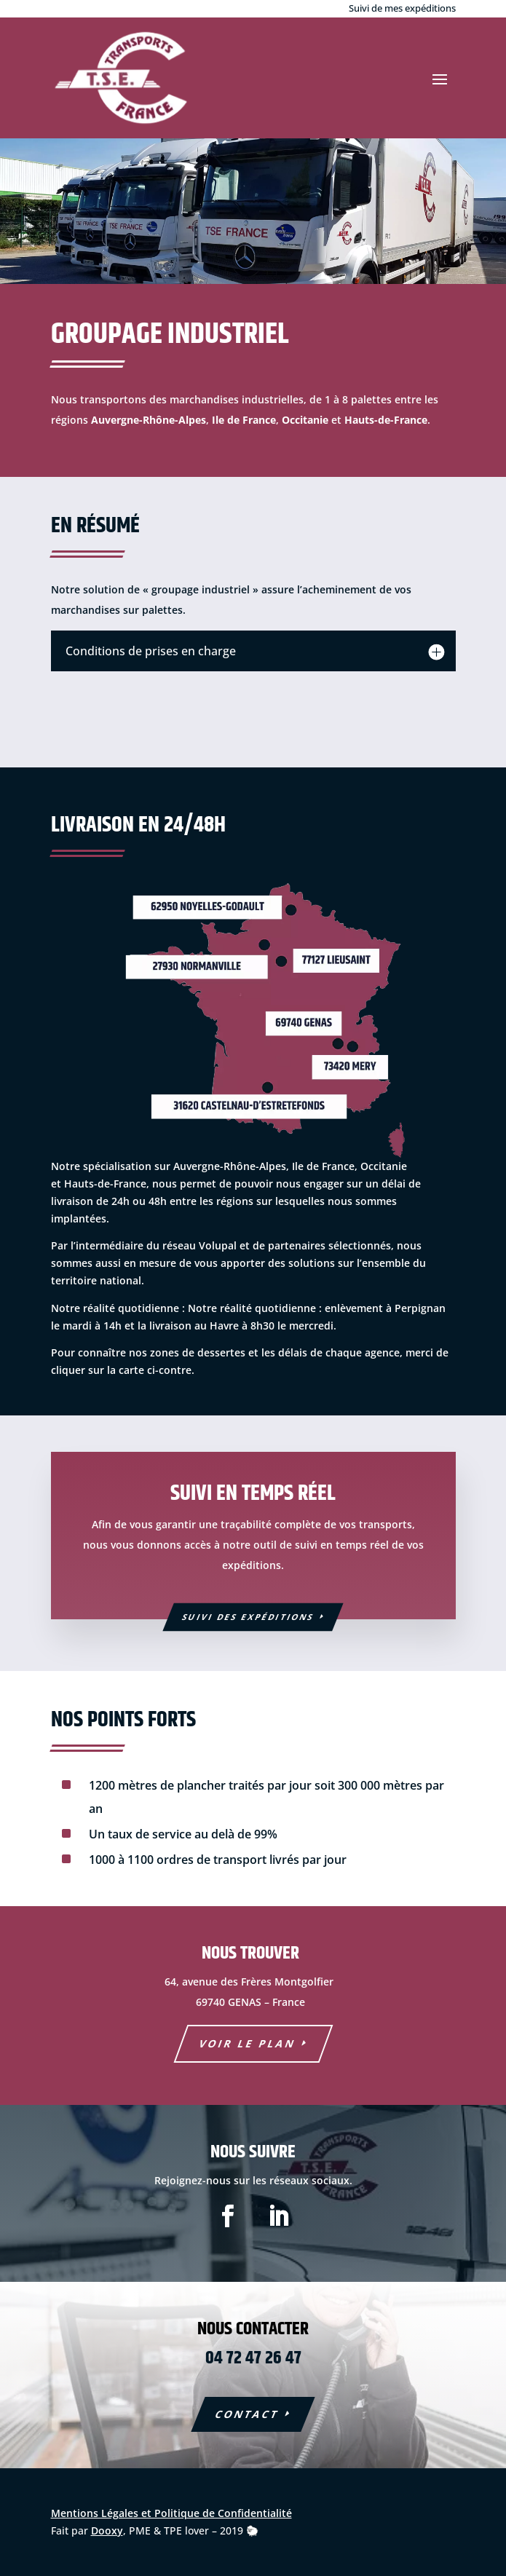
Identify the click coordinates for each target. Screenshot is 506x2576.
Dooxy (107, 2530)
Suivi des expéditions (248, 1616)
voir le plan (247, 2043)
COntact (247, 2414)
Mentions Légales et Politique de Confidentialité (171, 2513)
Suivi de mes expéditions (402, 8)
